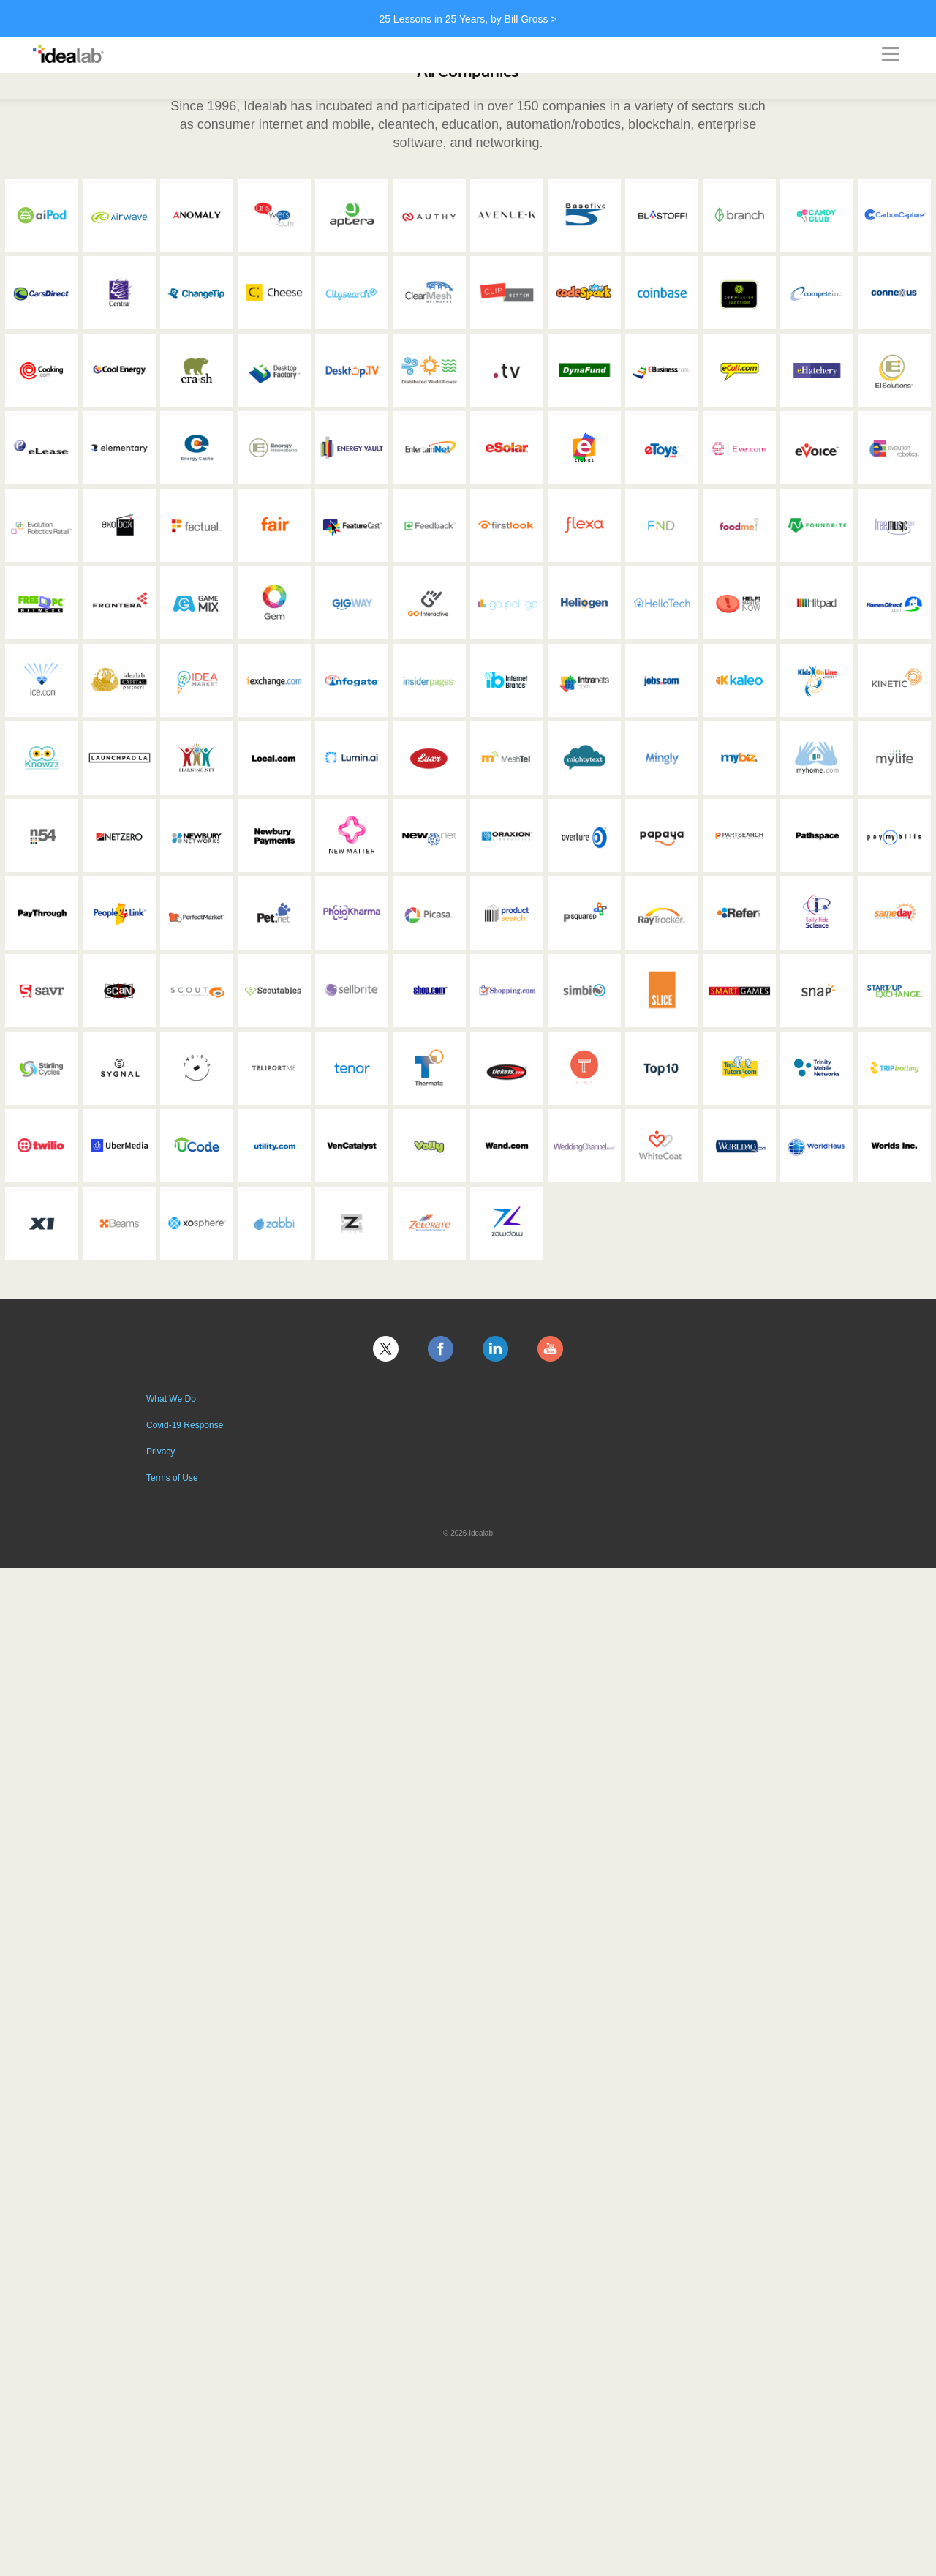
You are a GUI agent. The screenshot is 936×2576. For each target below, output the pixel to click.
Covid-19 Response (184, 1425)
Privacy (160, 1451)
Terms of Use (172, 1478)
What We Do (171, 1399)
